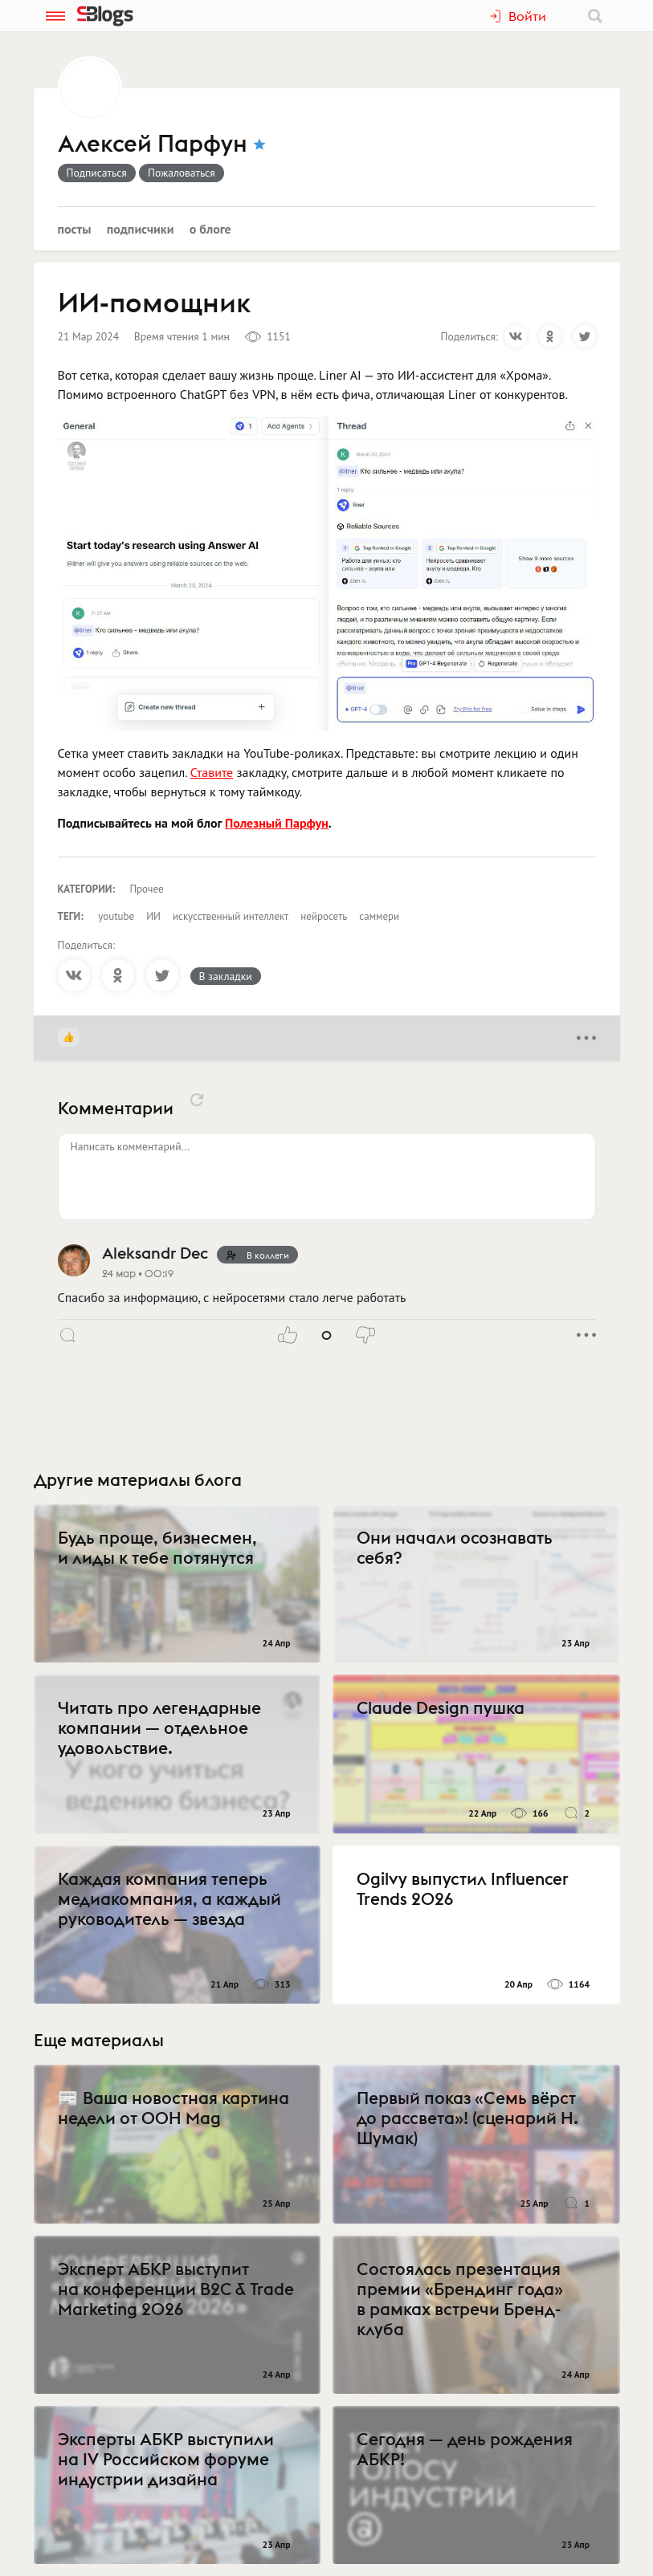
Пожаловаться (181, 172)
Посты (75, 229)
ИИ (153, 916)
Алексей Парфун (152, 144)
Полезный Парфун (277, 823)
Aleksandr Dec (155, 1253)
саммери (379, 916)
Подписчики (140, 229)
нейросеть (323, 916)
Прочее (147, 889)
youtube (116, 916)
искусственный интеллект (230, 916)
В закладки (225, 976)
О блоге (210, 229)
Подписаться (97, 172)
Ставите (211, 772)
